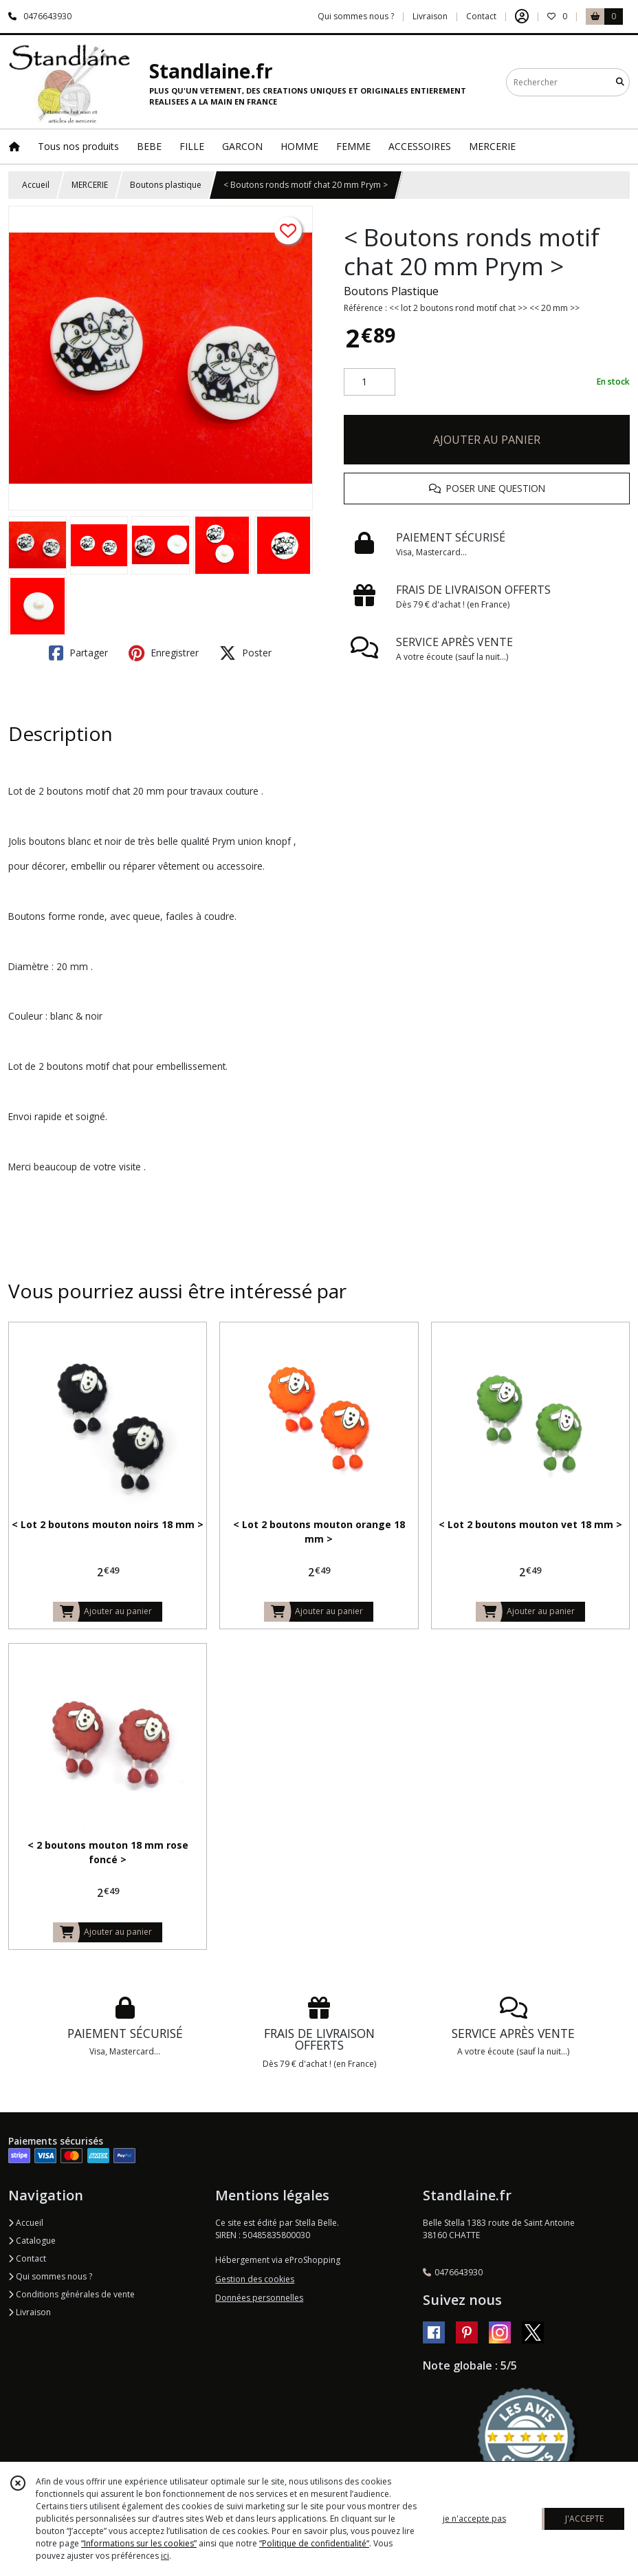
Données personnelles (259, 2298)
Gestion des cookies (254, 2279)
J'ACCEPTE (584, 2518)
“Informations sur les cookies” (139, 2543)
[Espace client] (522, 16)
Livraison (29, 2312)
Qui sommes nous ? (50, 2276)
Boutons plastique (165, 185)
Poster (245, 653)
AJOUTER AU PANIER (486, 439)
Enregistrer (164, 653)
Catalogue (32, 2240)
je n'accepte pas (474, 2518)
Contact (481, 16)
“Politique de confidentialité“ (314, 2543)
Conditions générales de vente (71, 2294)
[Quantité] (369, 382)
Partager (78, 653)
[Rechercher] (620, 82)
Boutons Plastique (391, 291)
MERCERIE (90, 185)
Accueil (36, 185)
